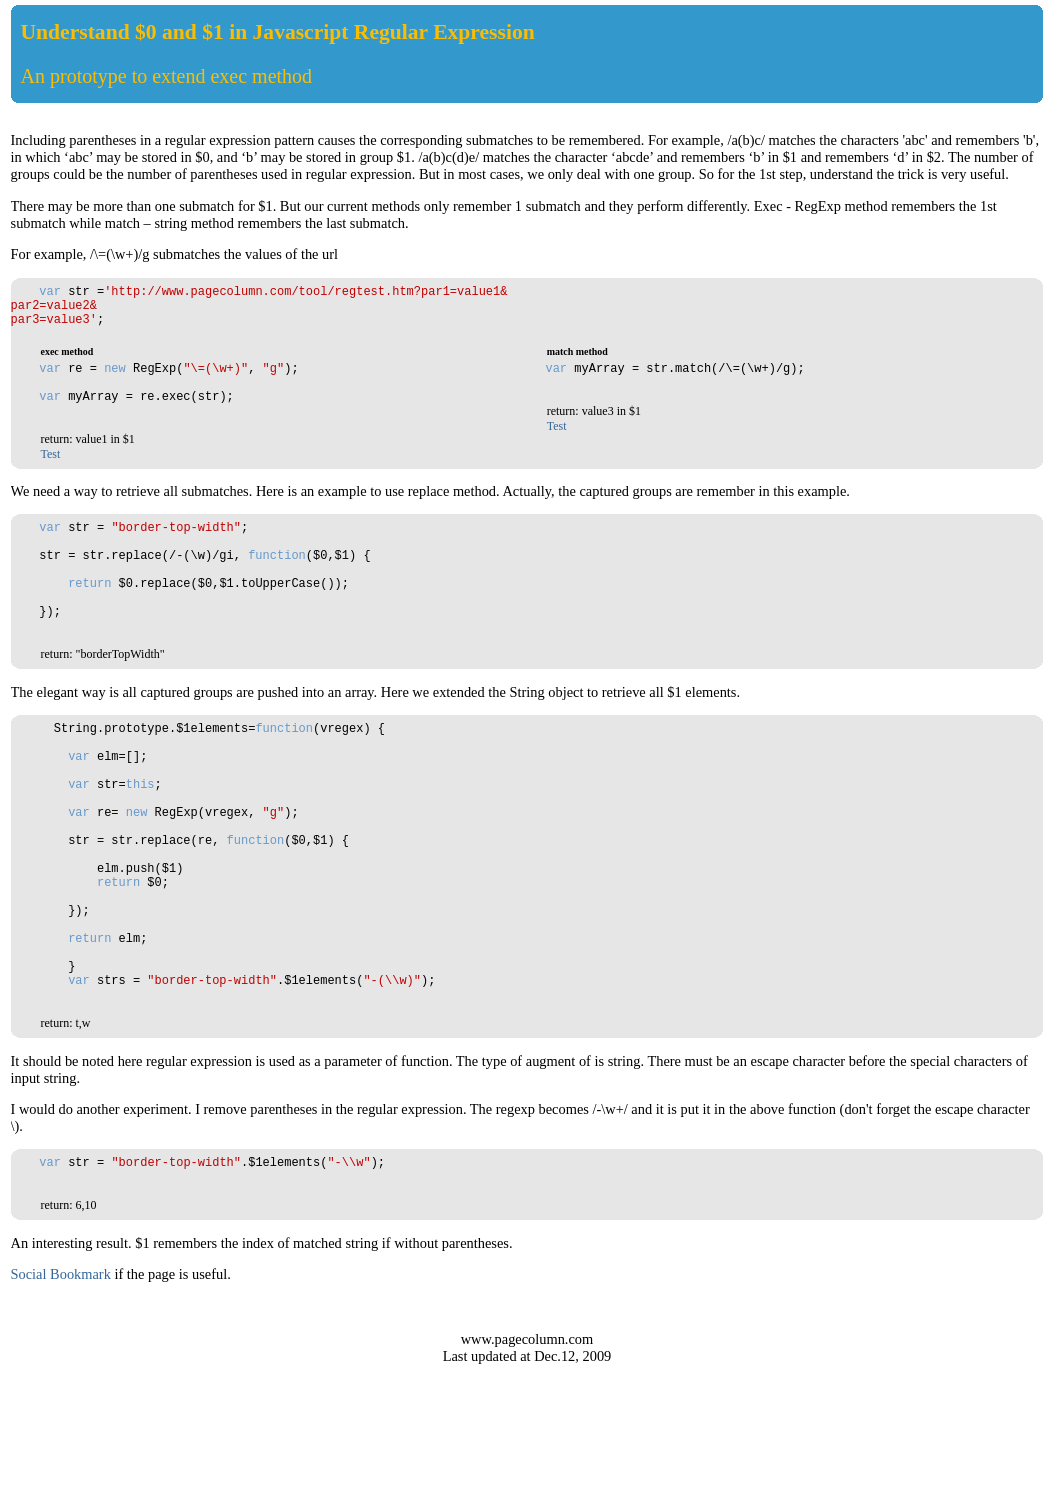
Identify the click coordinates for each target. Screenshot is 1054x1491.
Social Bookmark (61, 1400)
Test (51, 481)
